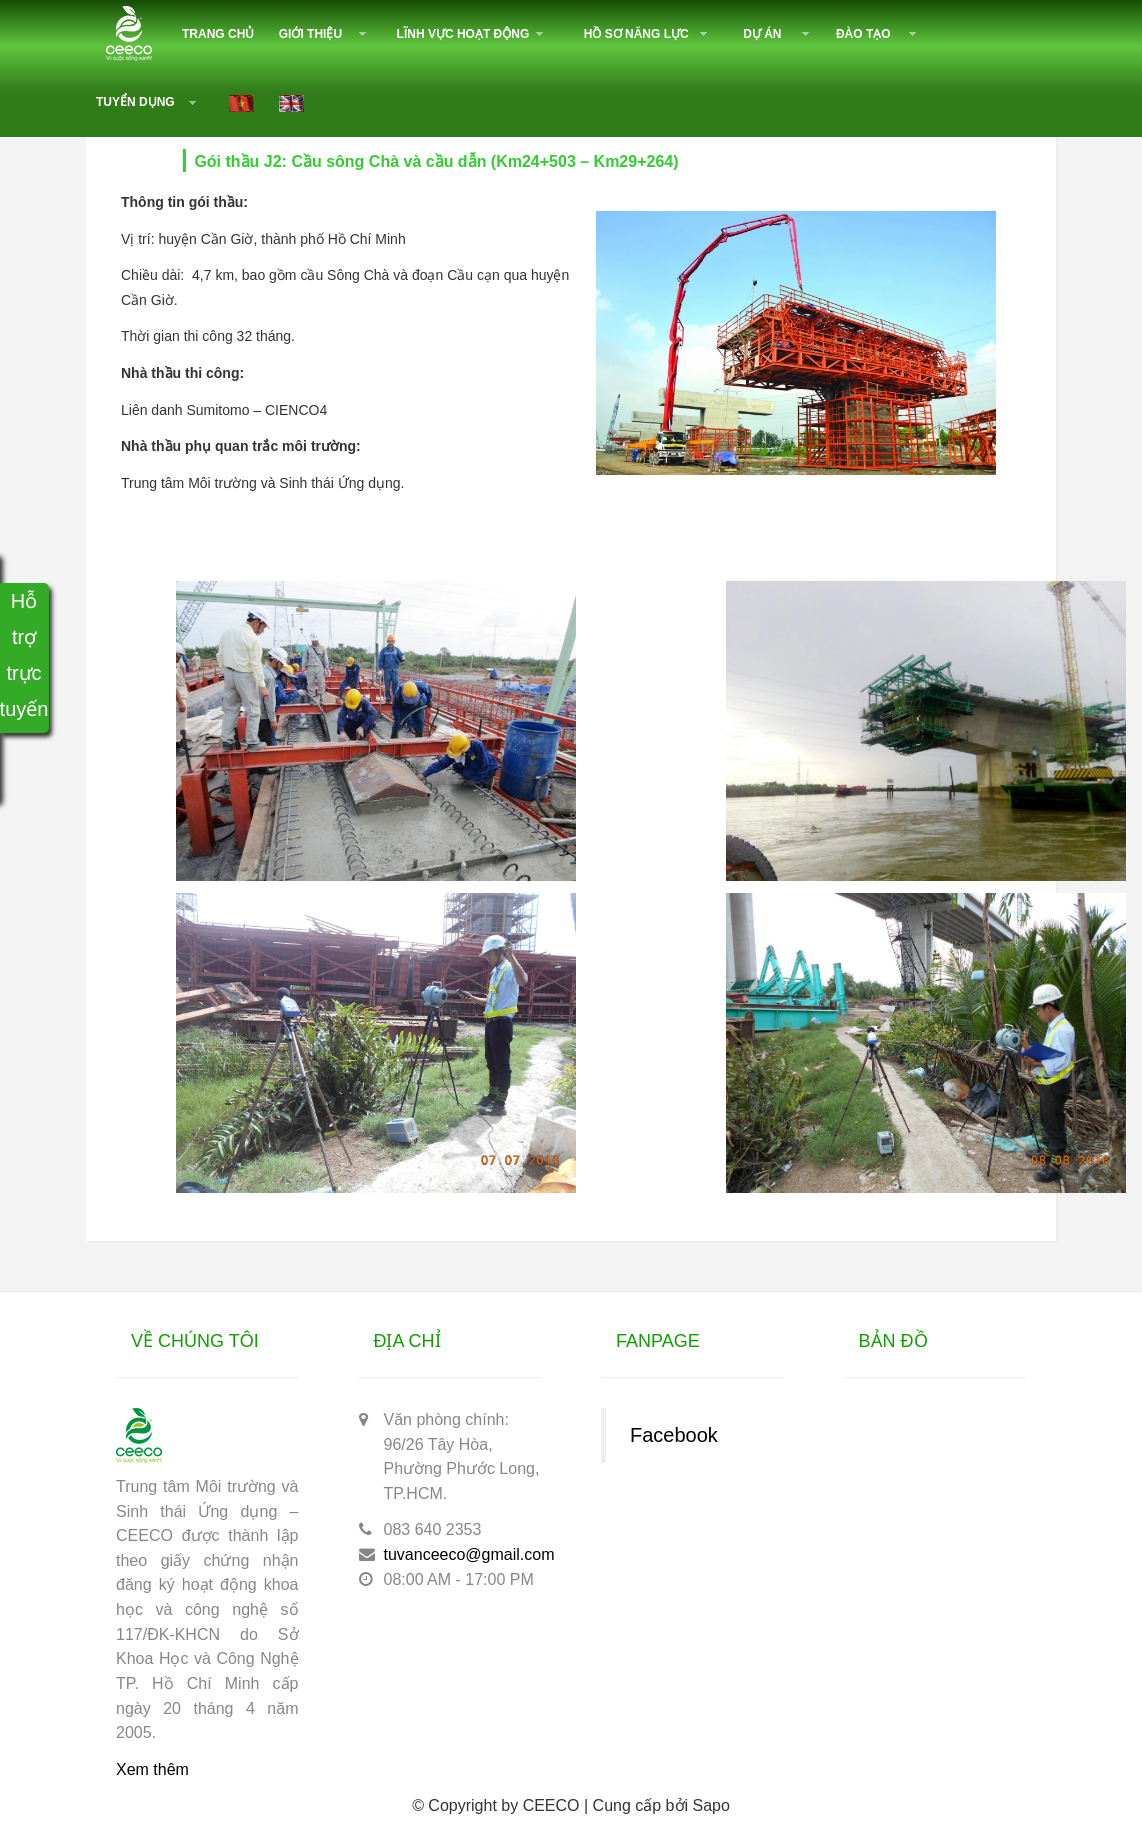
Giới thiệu (310, 34)
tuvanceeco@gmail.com (469, 1554)
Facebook (674, 1435)
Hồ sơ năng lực (636, 34)
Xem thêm (152, 1769)
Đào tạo (863, 34)
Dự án (762, 34)
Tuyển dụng (135, 102)
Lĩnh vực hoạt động (463, 34)
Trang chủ (218, 34)
